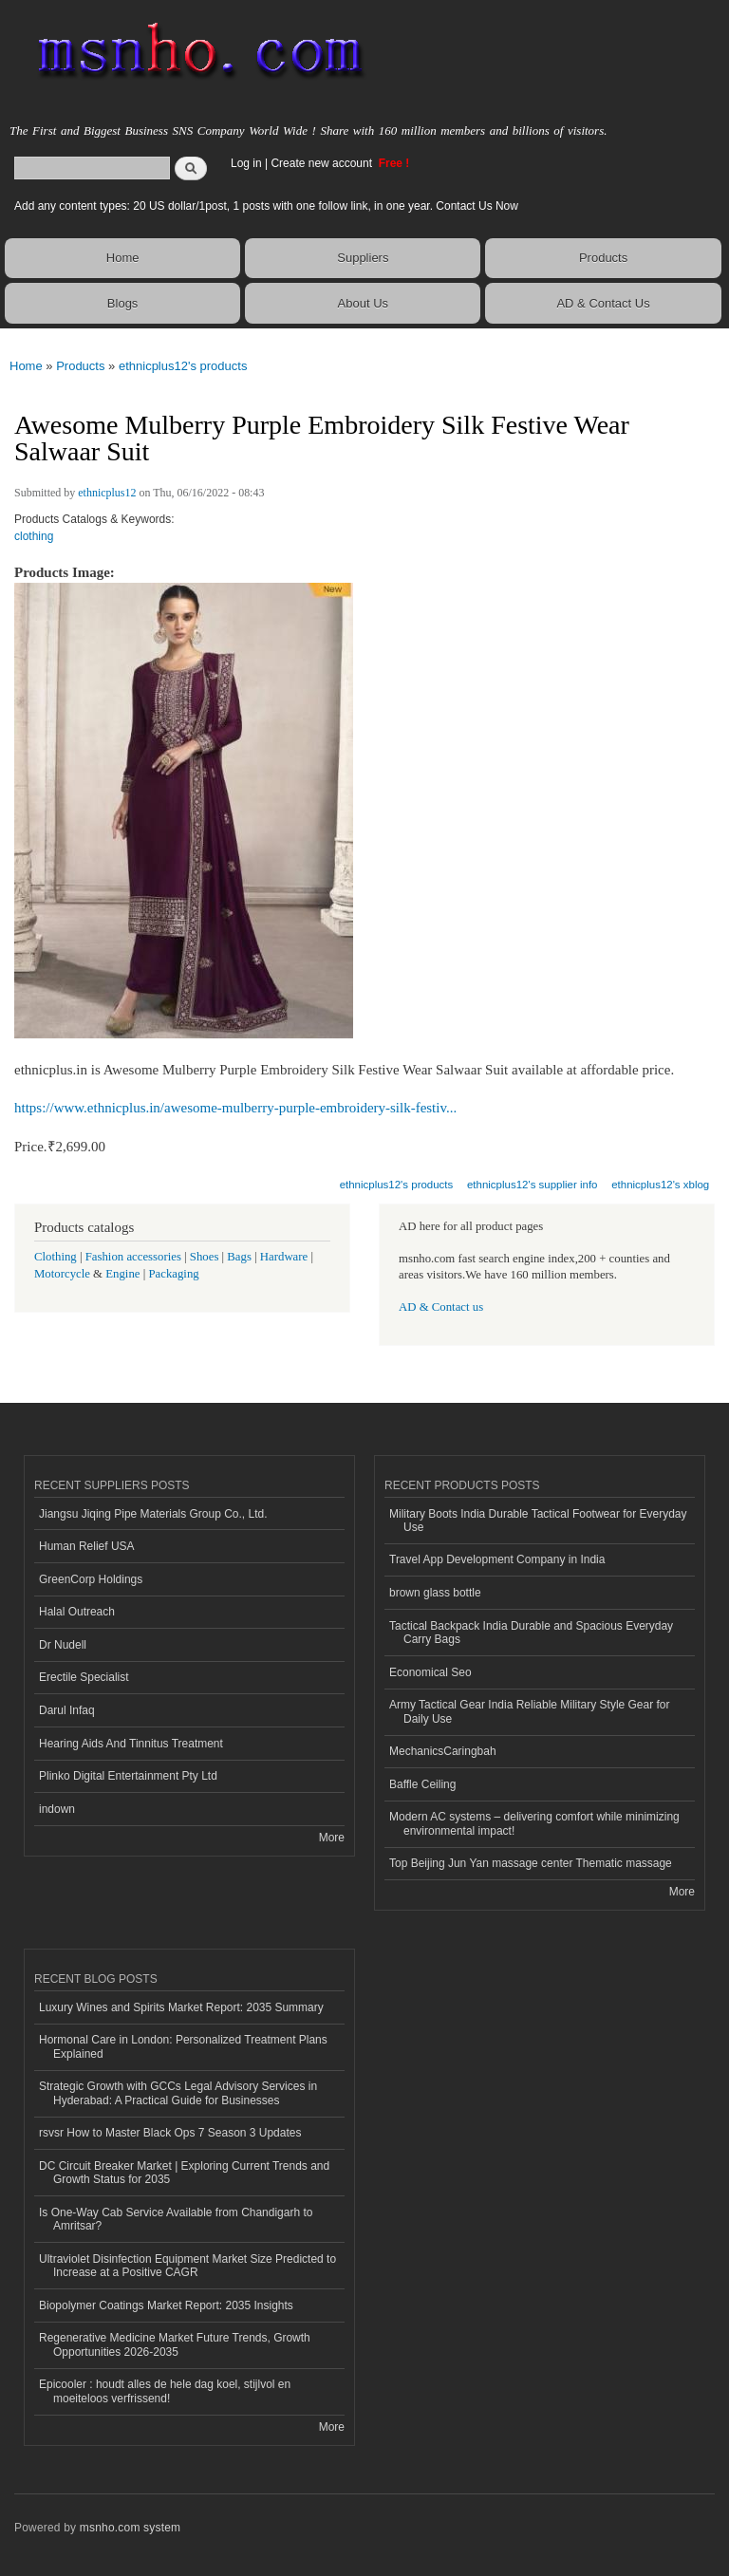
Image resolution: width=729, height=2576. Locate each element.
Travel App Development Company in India (497, 1559)
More (332, 1837)
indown (57, 1809)
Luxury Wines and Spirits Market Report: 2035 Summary (181, 2007)
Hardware (284, 1256)
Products (603, 258)
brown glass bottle (435, 1592)
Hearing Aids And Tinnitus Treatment (131, 1743)
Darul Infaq (67, 1710)
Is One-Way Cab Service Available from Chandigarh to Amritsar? (175, 2219)
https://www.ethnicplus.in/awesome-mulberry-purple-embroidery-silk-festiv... (235, 1107)
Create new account (323, 163)
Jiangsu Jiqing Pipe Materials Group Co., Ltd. (153, 1514)
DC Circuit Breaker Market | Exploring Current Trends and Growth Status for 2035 (184, 2172)
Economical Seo (430, 1672)
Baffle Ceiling (422, 1784)
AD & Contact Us (602, 303)
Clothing (55, 1256)
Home (123, 258)
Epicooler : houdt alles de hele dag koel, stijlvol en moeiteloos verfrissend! (164, 2391)
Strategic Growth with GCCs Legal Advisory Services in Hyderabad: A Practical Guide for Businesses (178, 2093)
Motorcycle (62, 1273)
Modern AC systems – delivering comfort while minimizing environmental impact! (534, 1823)
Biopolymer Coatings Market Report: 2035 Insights (166, 2305)
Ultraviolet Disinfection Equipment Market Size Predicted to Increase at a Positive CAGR (187, 2265)
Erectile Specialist (84, 1677)
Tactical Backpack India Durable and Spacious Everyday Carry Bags (531, 1632)
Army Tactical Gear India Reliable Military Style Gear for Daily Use (529, 1711)
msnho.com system (130, 2527)
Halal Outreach (77, 1611)
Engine (122, 1273)
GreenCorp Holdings (90, 1579)
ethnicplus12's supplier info (532, 1184)
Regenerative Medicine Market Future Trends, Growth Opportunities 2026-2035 (174, 2344)
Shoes (204, 1256)
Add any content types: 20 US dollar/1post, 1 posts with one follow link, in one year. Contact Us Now (266, 206)
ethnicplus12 (107, 492)
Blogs (123, 303)
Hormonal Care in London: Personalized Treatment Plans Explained (183, 2046)
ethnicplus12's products (183, 366)
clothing (33, 536)
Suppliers (362, 258)
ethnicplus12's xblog (660, 1184)
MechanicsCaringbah (442, 1751)
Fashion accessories (133, 1256)
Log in (246, 163)
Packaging (173, 1273)
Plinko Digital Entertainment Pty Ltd (128, 1776)
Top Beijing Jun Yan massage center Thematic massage (530, 1863)
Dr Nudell (62, 1645)
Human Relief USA (87, 1546)
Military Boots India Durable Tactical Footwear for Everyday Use (538, 1520)
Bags (239, 1256)
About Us (363, 303)
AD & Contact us (441, 1307)
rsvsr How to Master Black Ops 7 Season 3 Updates (170, 2132)
